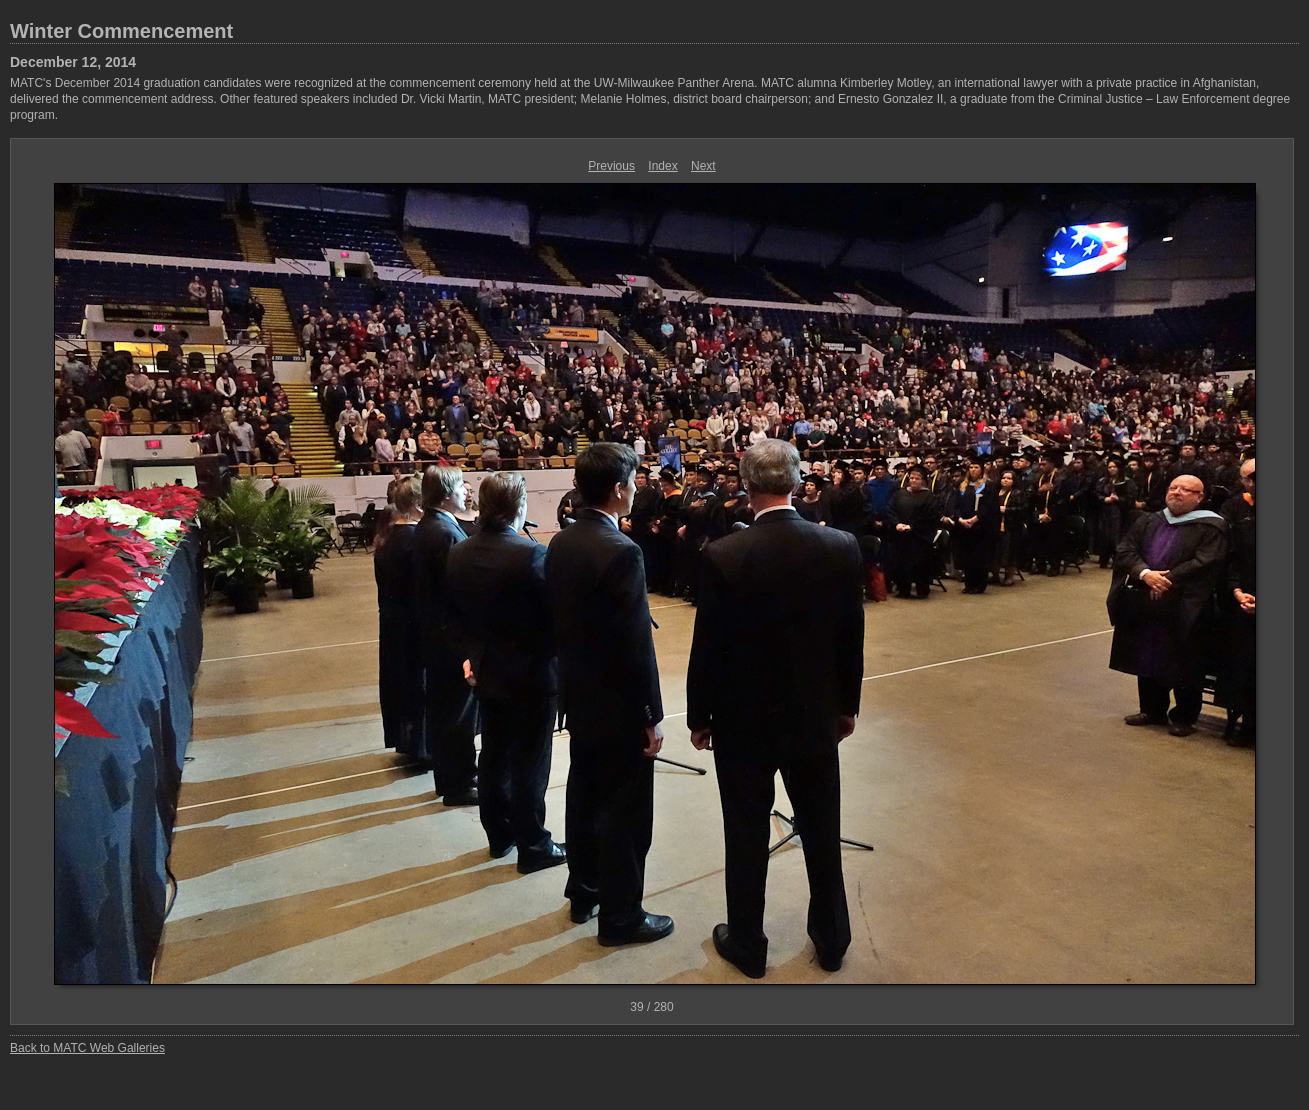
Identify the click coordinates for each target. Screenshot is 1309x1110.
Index (662, 166)
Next (703, 166)
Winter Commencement (121, 31)
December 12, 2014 (73, 62)
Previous (611, 166)
